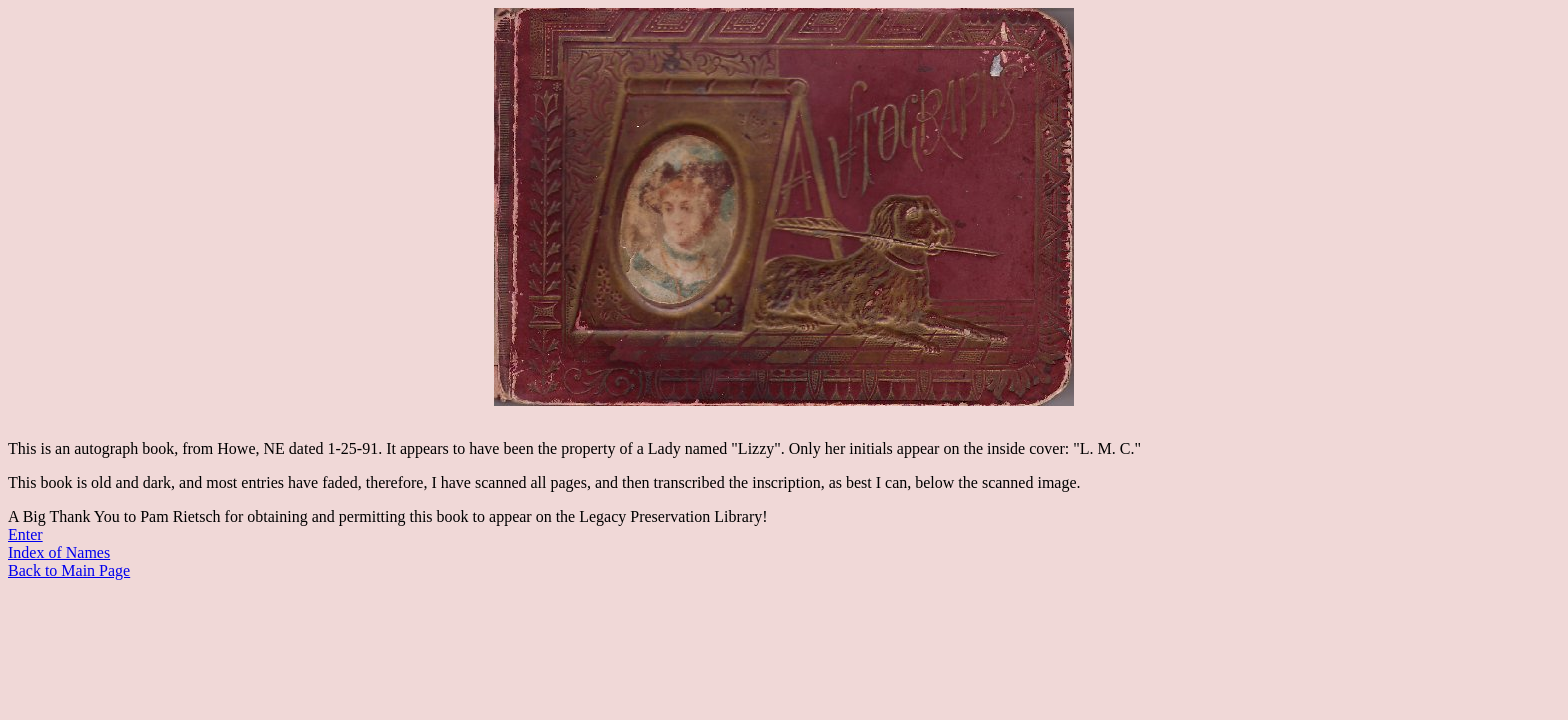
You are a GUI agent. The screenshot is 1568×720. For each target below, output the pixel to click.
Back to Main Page (69, 570)
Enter (25, 534)
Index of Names (59, 552)
